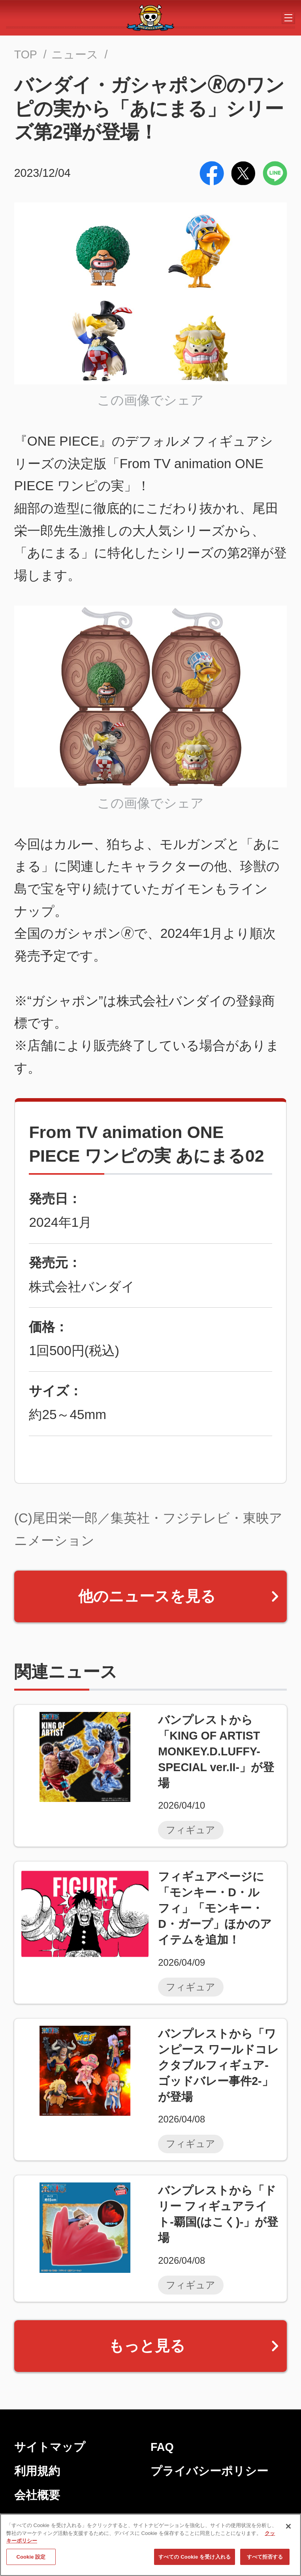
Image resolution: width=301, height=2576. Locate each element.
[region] (150, 2545)
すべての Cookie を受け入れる (194, 2557)
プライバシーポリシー (209, 2471)
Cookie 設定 (30, 2557)
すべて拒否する (265, 2557)
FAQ (162, 2447)
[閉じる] (288, 2526)
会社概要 (37, 2495)
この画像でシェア (150, 400)
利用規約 (37, 2471)
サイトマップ (49, 2447)
